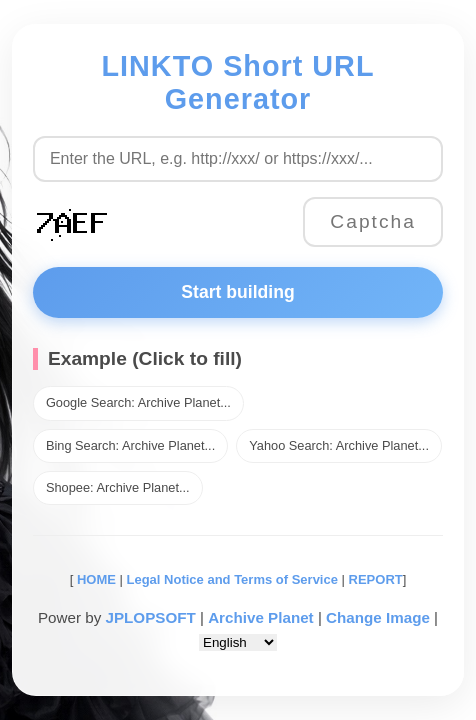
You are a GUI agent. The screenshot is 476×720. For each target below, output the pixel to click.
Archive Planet (261, 617)
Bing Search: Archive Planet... (130, 445)
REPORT (376, 579)
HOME (94, 579)
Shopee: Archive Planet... (118, 487)
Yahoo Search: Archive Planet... (339, 445)
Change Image (378, 617)
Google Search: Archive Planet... (138, 402)
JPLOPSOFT (150, 617)
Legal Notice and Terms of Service (232, 579)
